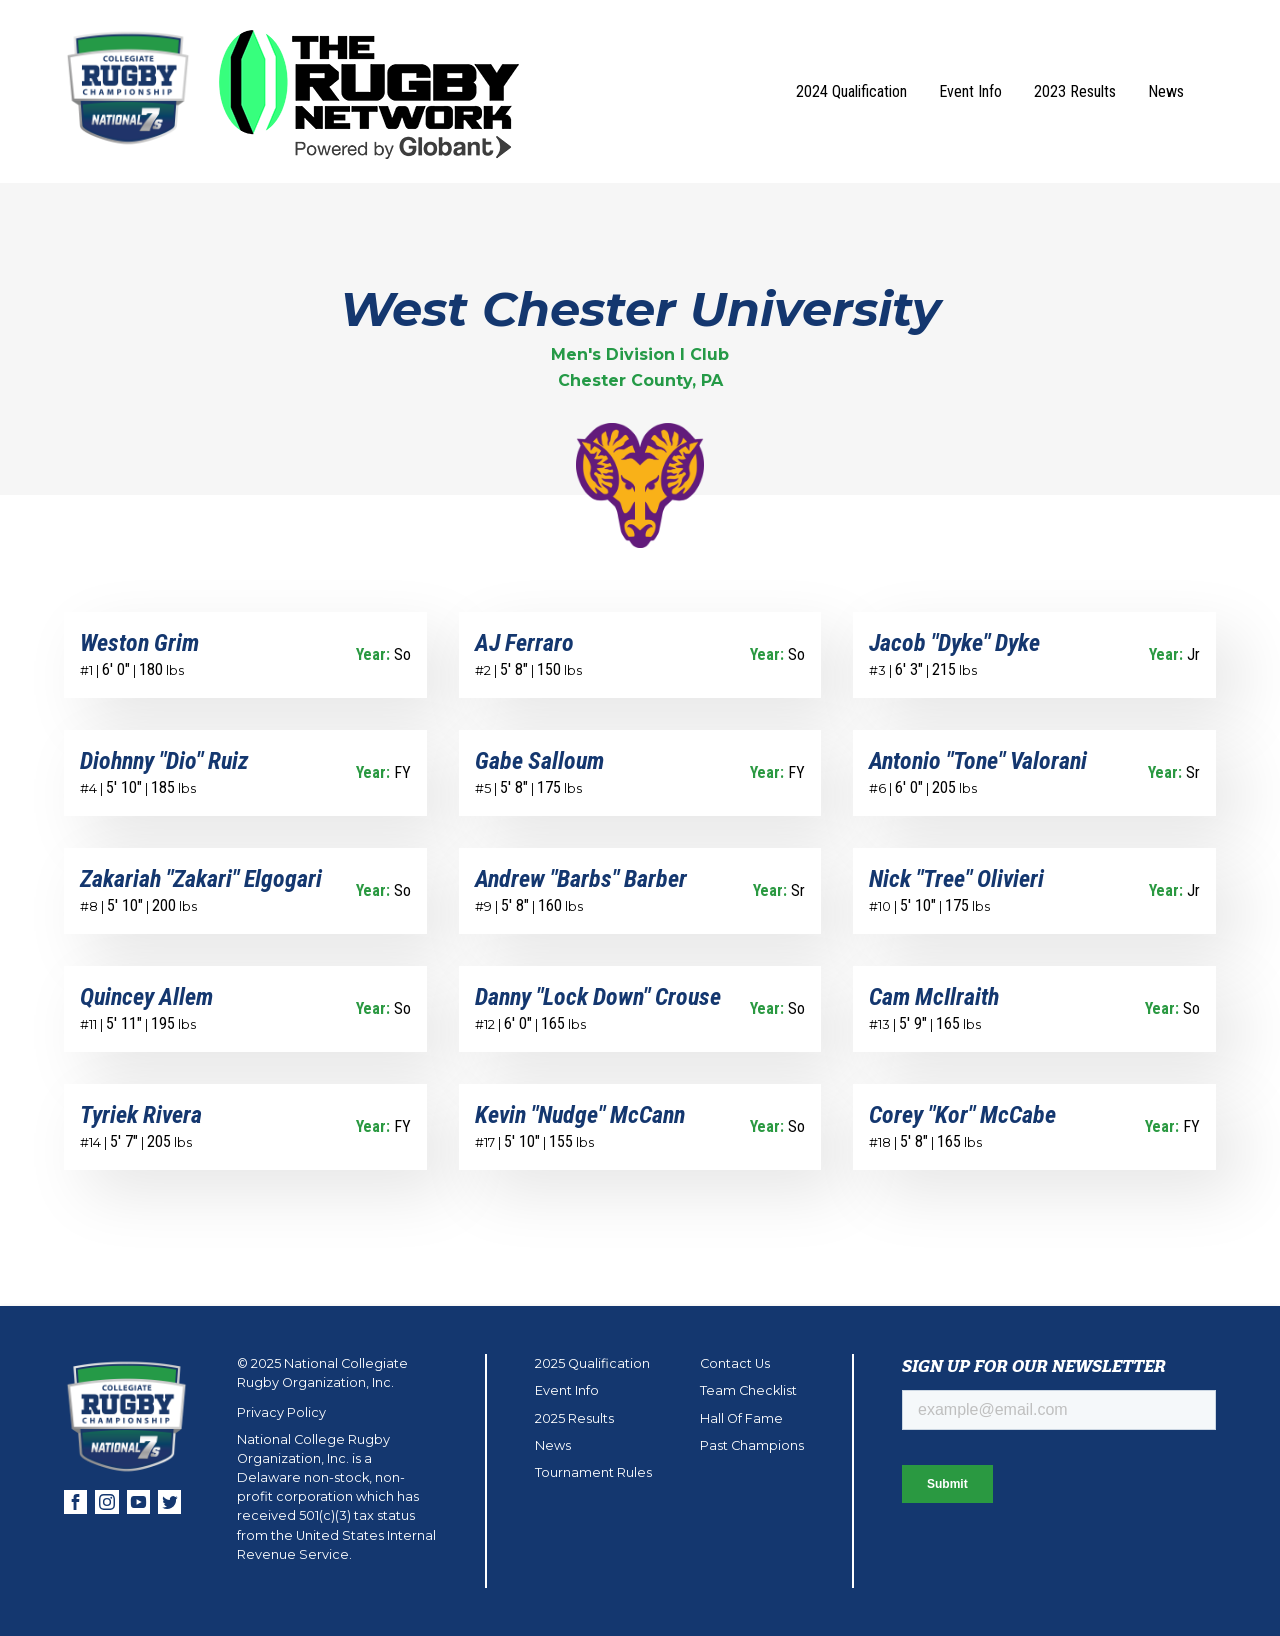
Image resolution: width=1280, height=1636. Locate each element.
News (1166, 91)
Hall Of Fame (741, 1418)
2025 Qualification (592, 1363)
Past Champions (752, 1445)
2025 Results (574, 1418)
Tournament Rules (593, 1472)
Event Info (970, 91)
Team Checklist (748, 1390)
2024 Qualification (851, 91)
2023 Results (1075, 91)
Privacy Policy (281, 1412)
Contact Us (735, 1363)
